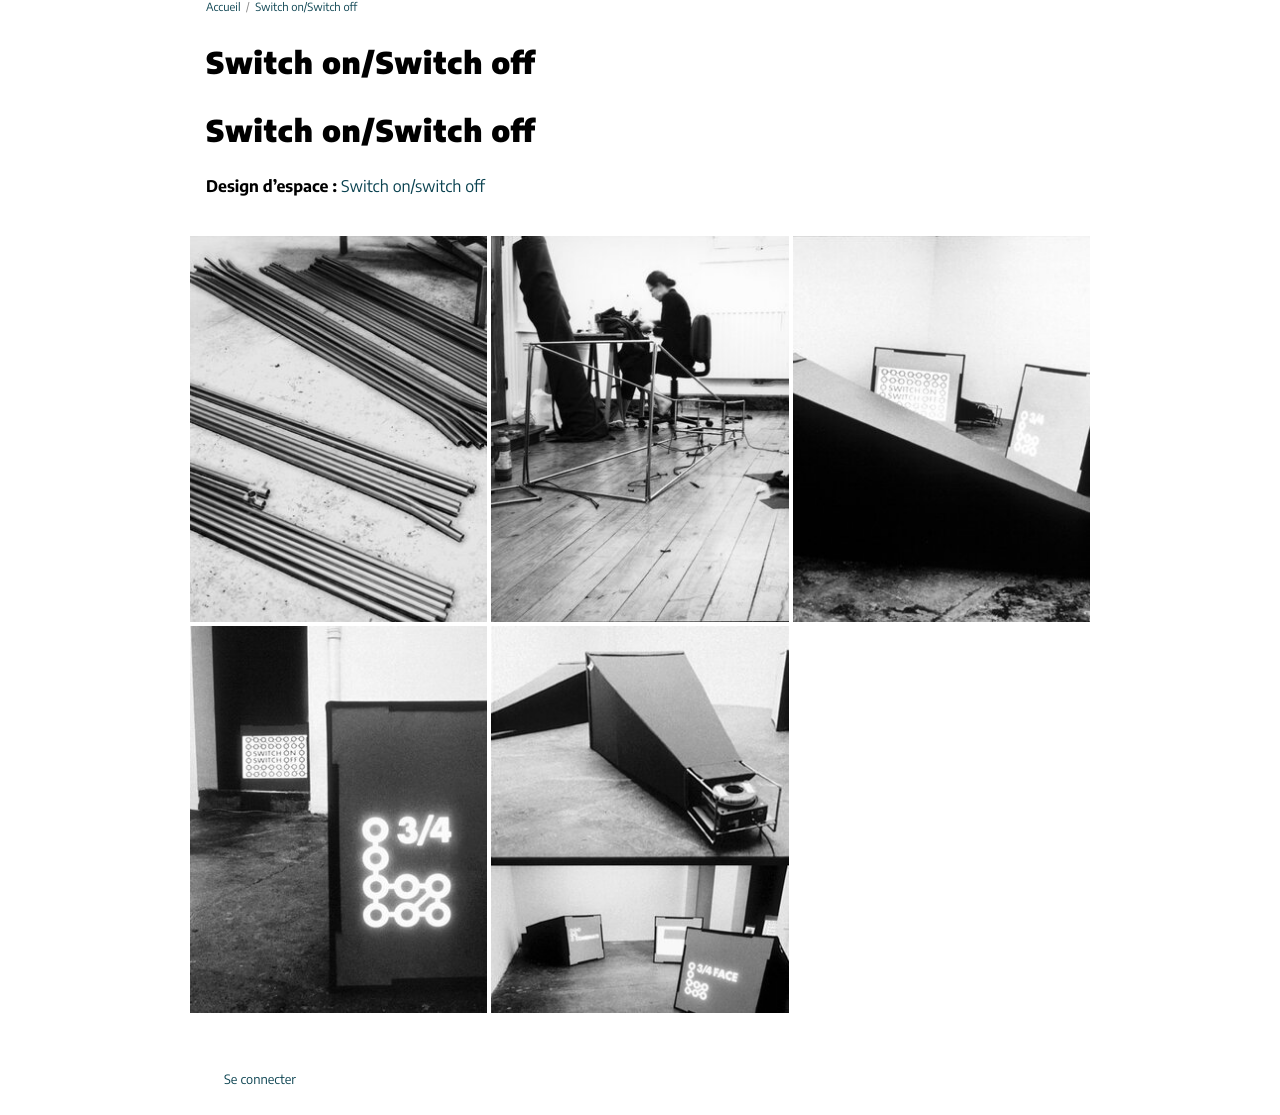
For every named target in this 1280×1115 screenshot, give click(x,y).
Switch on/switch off (413, 188)
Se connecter (260, 1080)
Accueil (223, 8)
